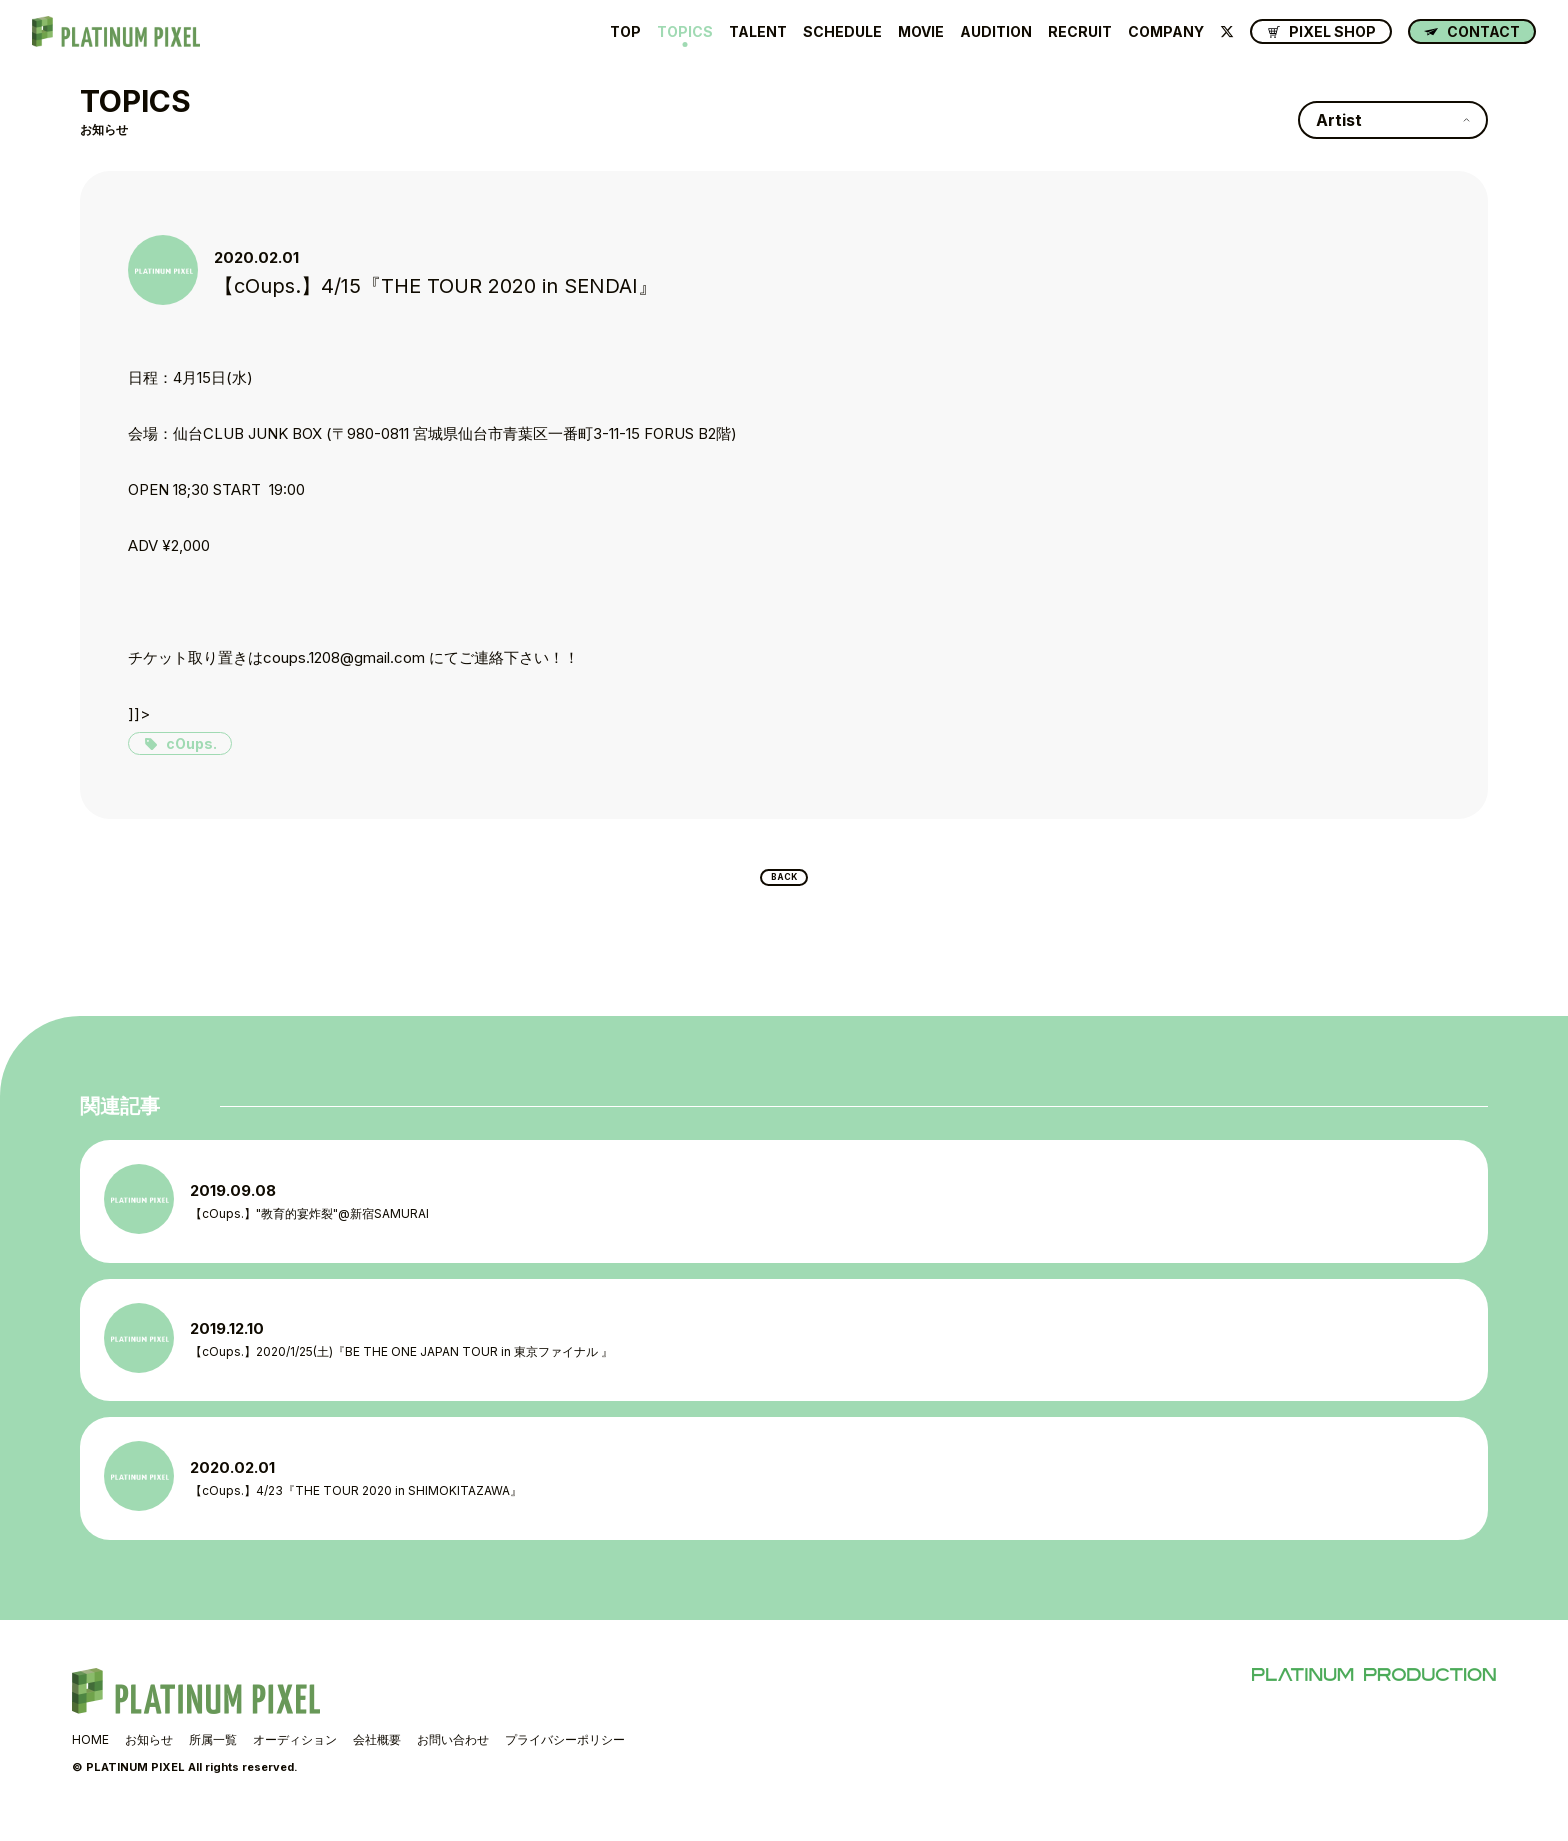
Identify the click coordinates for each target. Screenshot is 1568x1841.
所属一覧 (213, 1759)
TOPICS (685, 32)
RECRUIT (1080, 32)
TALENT (758, 32)
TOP (625, 32)
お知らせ (149, 1759)
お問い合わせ (453, 1759)
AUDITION (996, 32)
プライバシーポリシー (565, 1759)
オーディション (295, 1759)
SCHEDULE (842, 32)
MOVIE (921, 32)
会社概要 (377, 1759)
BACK (784, 883)
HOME (90, 1759)
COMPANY (1166, 32)
